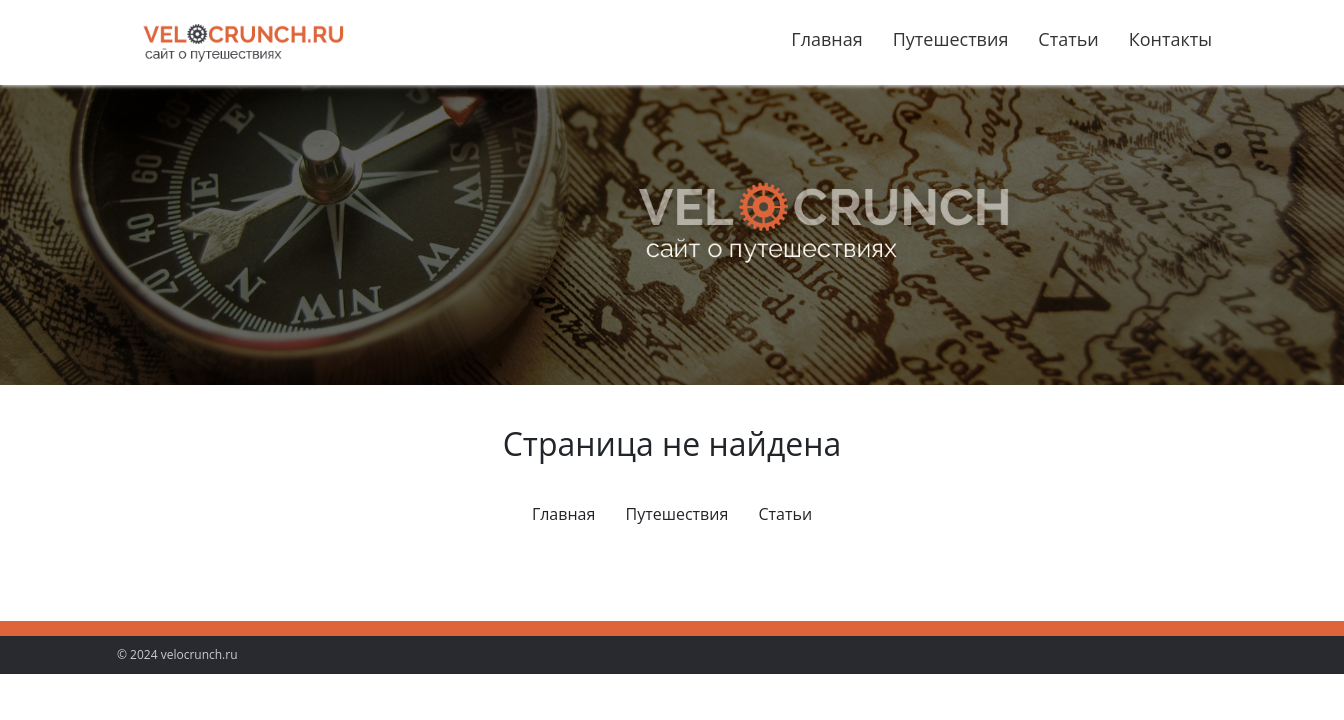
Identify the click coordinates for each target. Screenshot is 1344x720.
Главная (826, 39)
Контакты (1170, 39)
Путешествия (951, 39)
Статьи (1068, 39)
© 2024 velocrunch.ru (177, 654)
